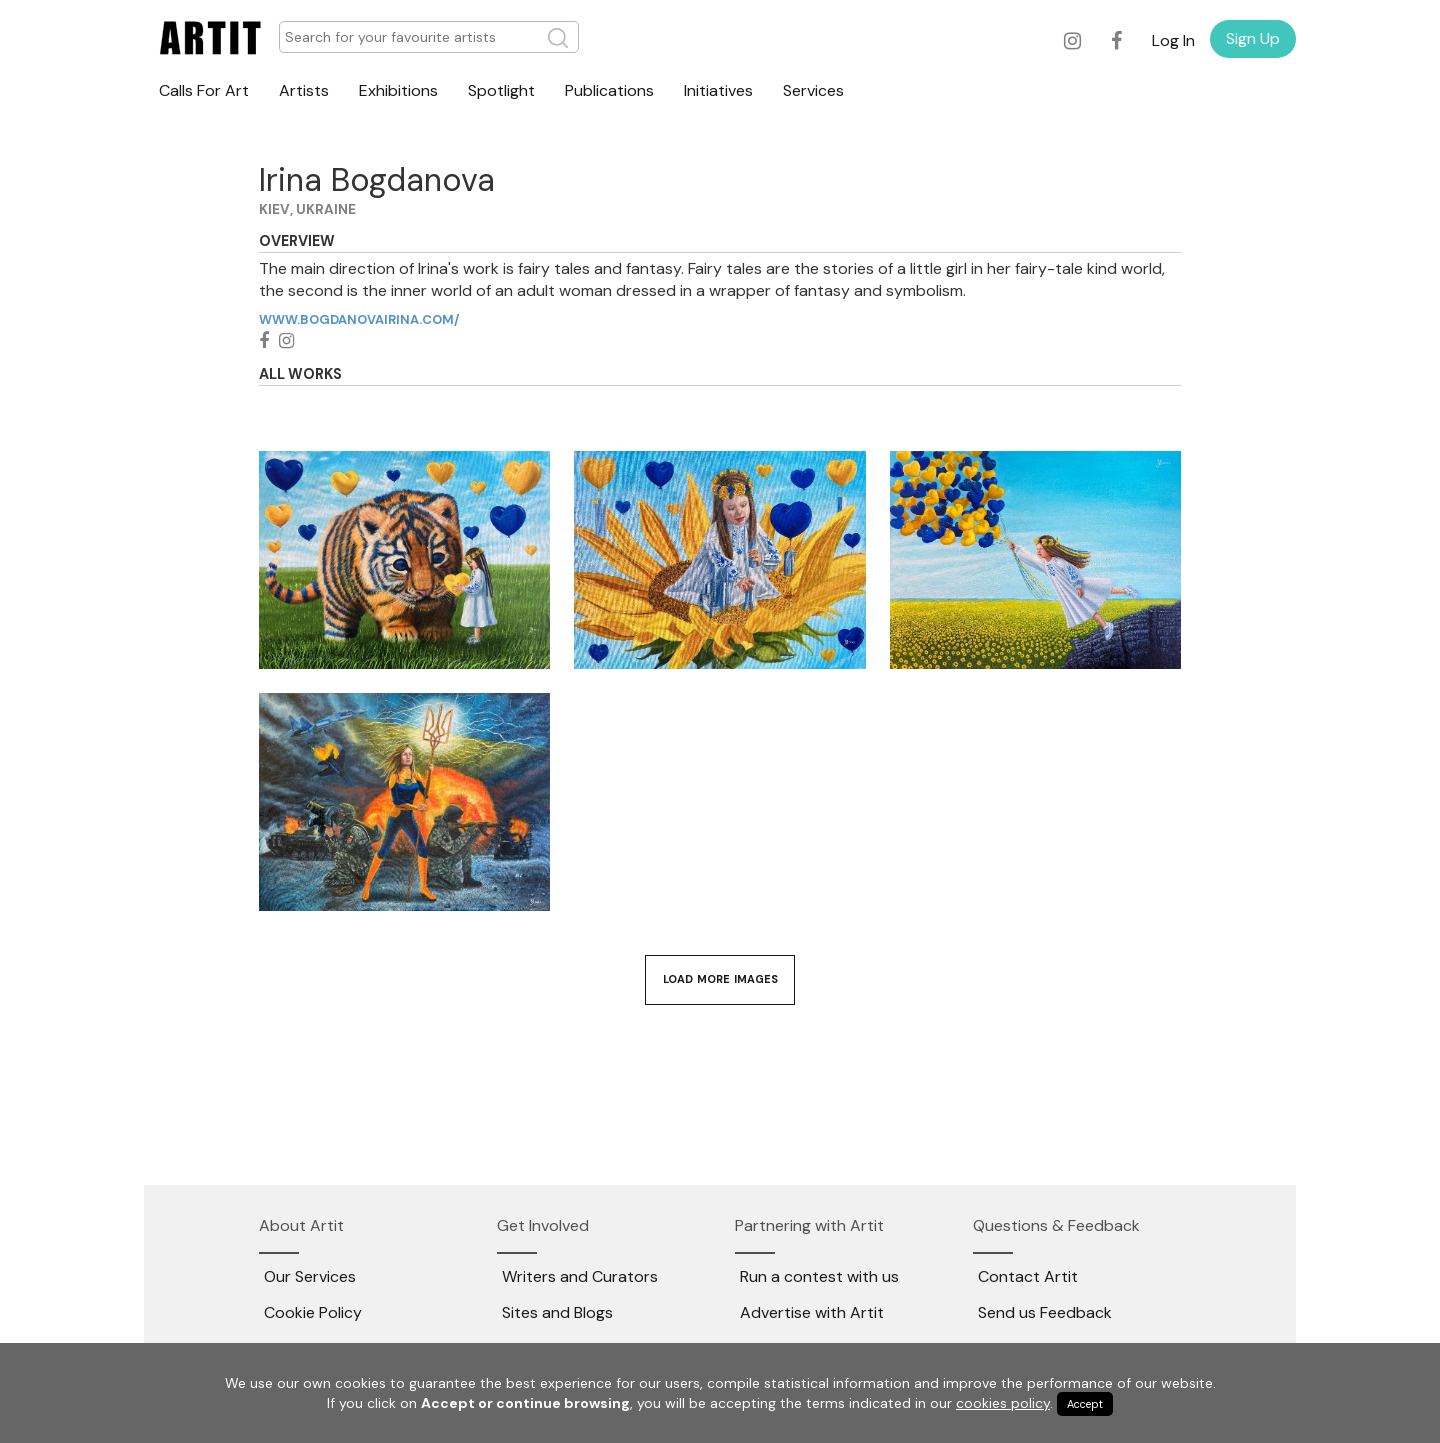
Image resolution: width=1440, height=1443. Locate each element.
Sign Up (1253, 38)
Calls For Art (204, 90)
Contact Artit (1028, 1276)
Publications (609, 90)
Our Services (310, 1276)
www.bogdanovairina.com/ (359, 319)
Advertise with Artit (812, 1312)
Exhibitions (398, 90)
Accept (1085, 1404)
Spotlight (501, 90)
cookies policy (1003, 1403)
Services (813, 90)
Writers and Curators (580, 1276)
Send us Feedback (1045, 1312)
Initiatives (718, 90)
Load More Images (720, 979)
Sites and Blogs (557, 1312)
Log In (1173, 40)
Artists (304, 90)
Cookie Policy (313, 1312)
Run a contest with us (819, 1276)
